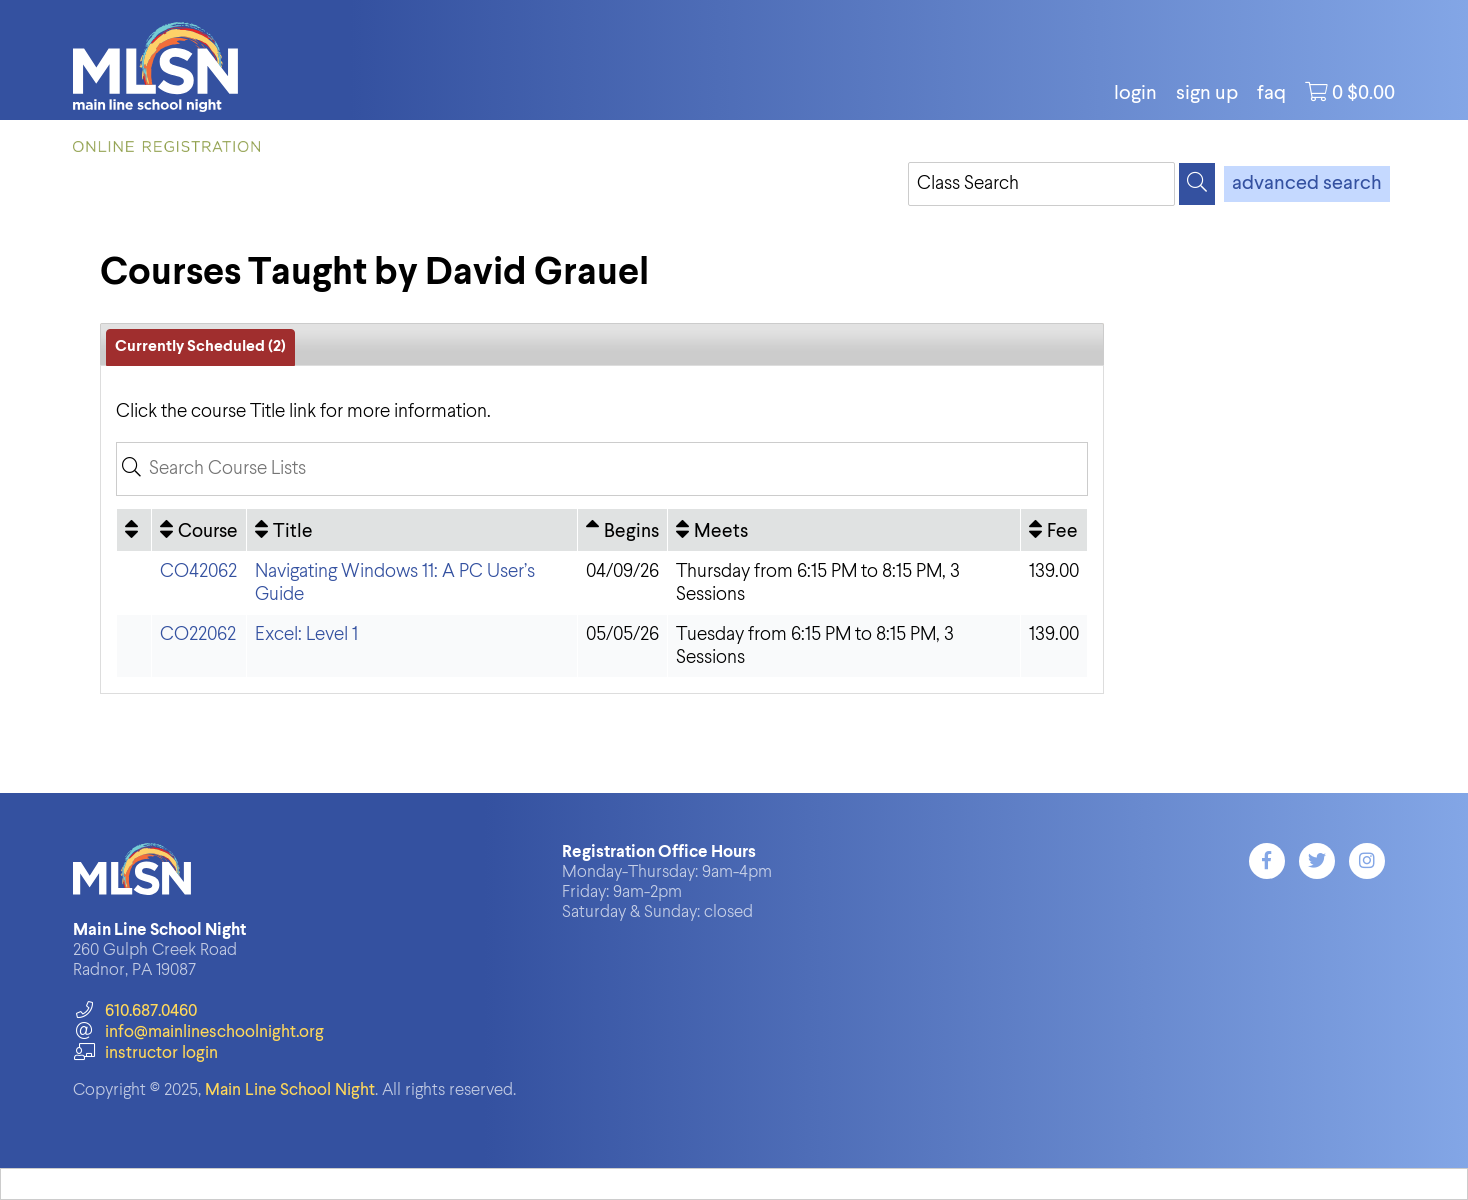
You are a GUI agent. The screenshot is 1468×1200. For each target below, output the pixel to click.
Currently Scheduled (200, 347)
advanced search (1307, 184)
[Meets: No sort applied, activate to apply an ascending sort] (844, 530)
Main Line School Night (290, 1090)
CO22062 (198, 634)
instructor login (145, 1053)
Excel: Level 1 (306, 634)
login (1135, 94)
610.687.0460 (134, 1011)
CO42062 (198, 571)
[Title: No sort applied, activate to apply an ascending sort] (412, 530)
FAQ (1271, 94)
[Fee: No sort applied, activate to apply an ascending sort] (1054, 530)
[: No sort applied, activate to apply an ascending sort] (134, 530)
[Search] (1197, 184)
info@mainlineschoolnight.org (198, 1032)
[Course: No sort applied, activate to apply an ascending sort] (199, 530)
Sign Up (1207, 94)
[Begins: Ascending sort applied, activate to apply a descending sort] (622, 530)
